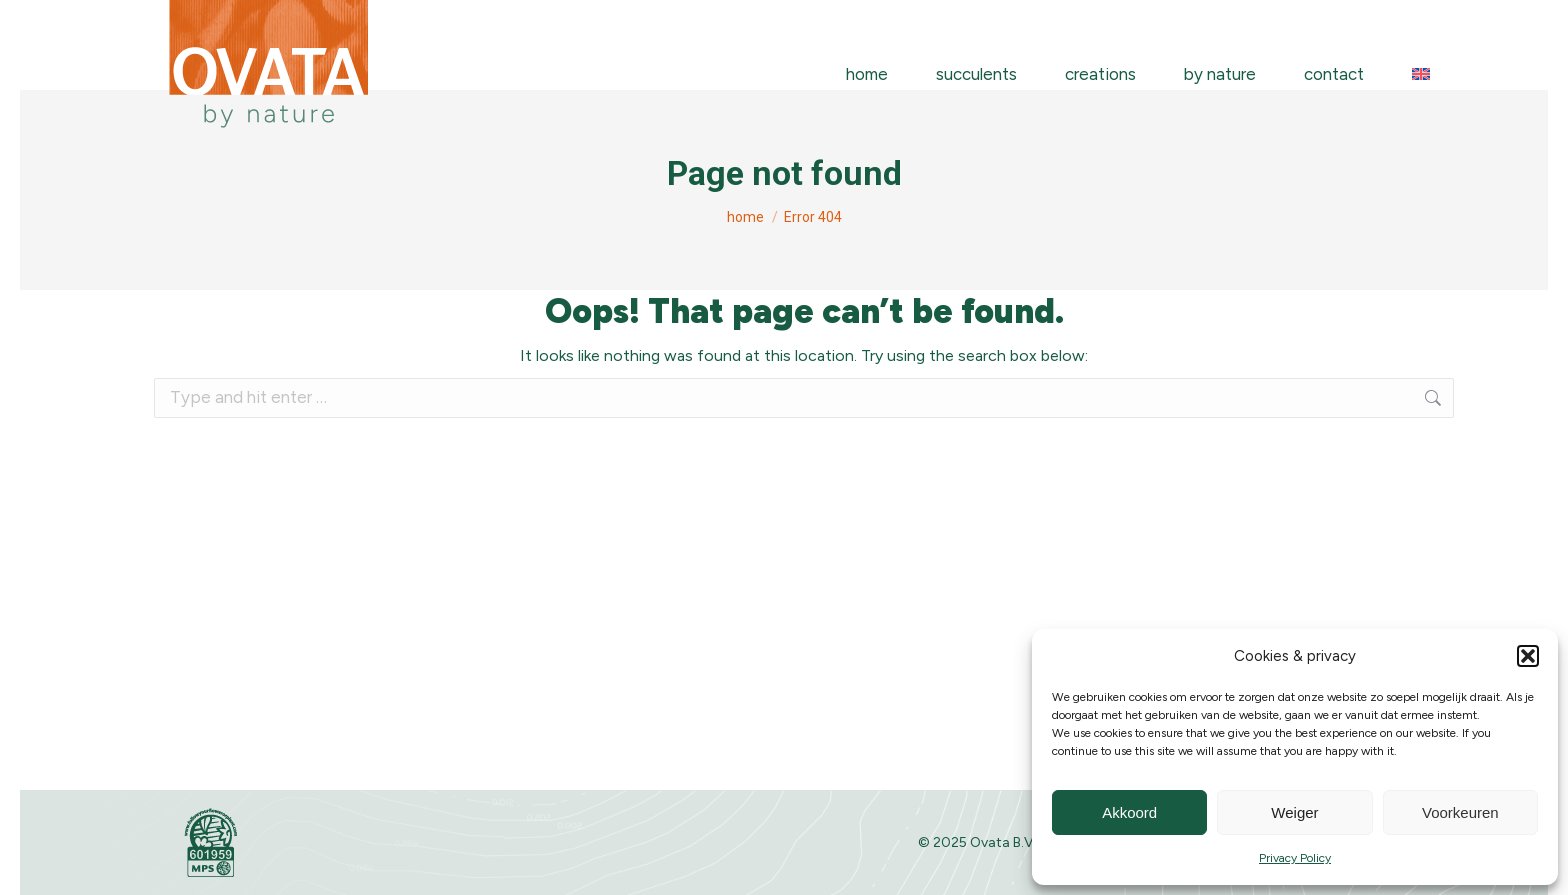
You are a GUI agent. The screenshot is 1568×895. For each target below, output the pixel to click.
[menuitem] (1421, 74)
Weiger (1294, 812)
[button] (1528, 656)
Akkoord (1129, 812)
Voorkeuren (1460, 812)
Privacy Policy (1295, 858)
